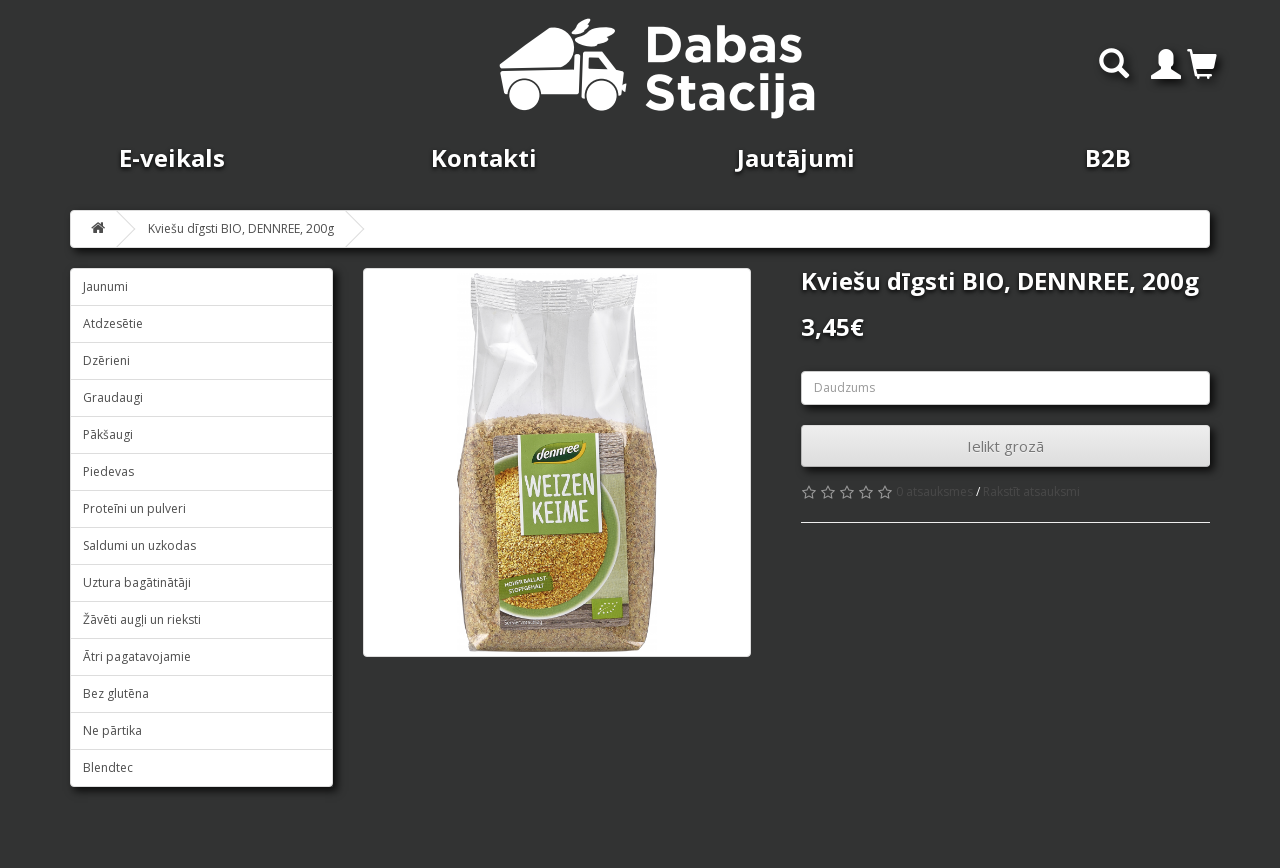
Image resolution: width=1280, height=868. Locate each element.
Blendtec (108, 767)
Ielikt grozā (1005, 446)
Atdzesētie (113, 323)
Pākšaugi (108, 434)
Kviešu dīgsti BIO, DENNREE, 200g (241, 228)
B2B (1108, 157)
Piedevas (108, 471)
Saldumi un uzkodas (139, 545)
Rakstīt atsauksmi (1031, 491)
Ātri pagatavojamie (137, 656)
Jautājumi (796, 157)
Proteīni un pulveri (134, 508)
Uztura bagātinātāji (137, 582)
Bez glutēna (116, 693)
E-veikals (172, 157)
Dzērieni (106, 360)
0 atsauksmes (934, 491)
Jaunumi (105, 286)
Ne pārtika (112, 730)
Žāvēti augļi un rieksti (142, 619)
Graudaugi (113, 397)
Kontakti (484, 157)
